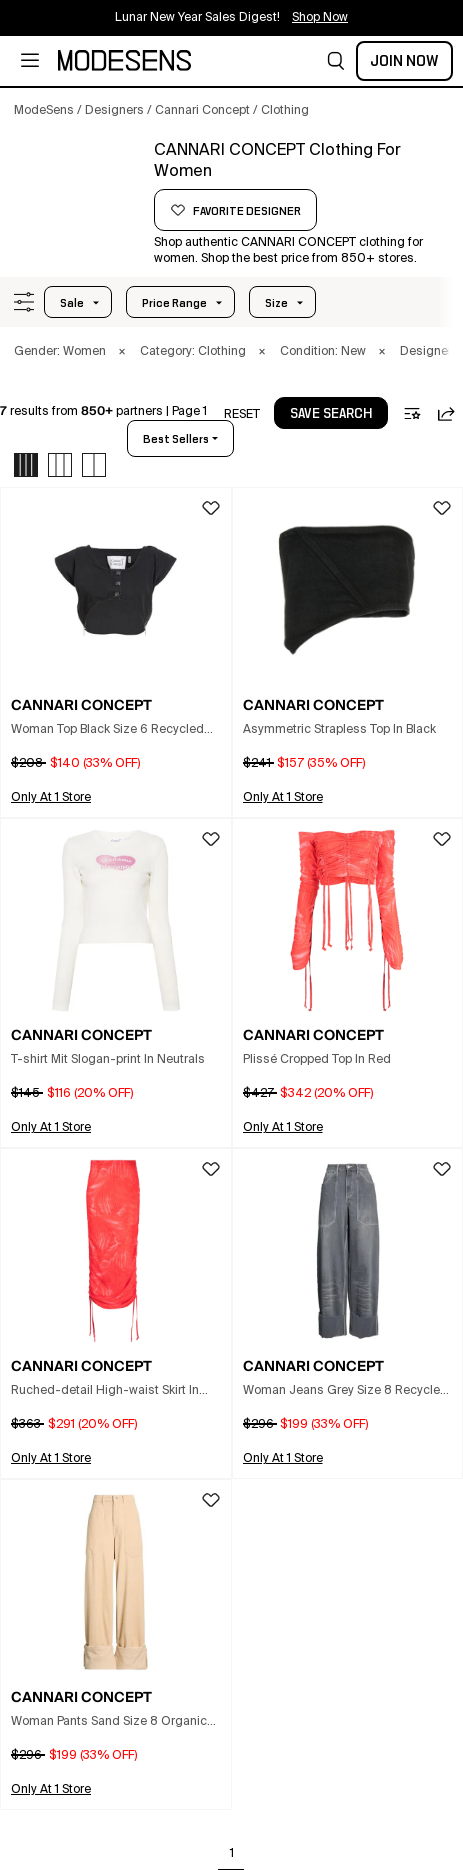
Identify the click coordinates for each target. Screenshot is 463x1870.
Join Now (404, 61)
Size (276, 303)
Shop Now (320, 18)
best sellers (176, 439)
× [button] (122, 352)
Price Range (174, 303)
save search (331, 414)
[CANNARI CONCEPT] (77, 187)
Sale (72, 303)
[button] (336, 61)
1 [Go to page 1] (232, 1854)
